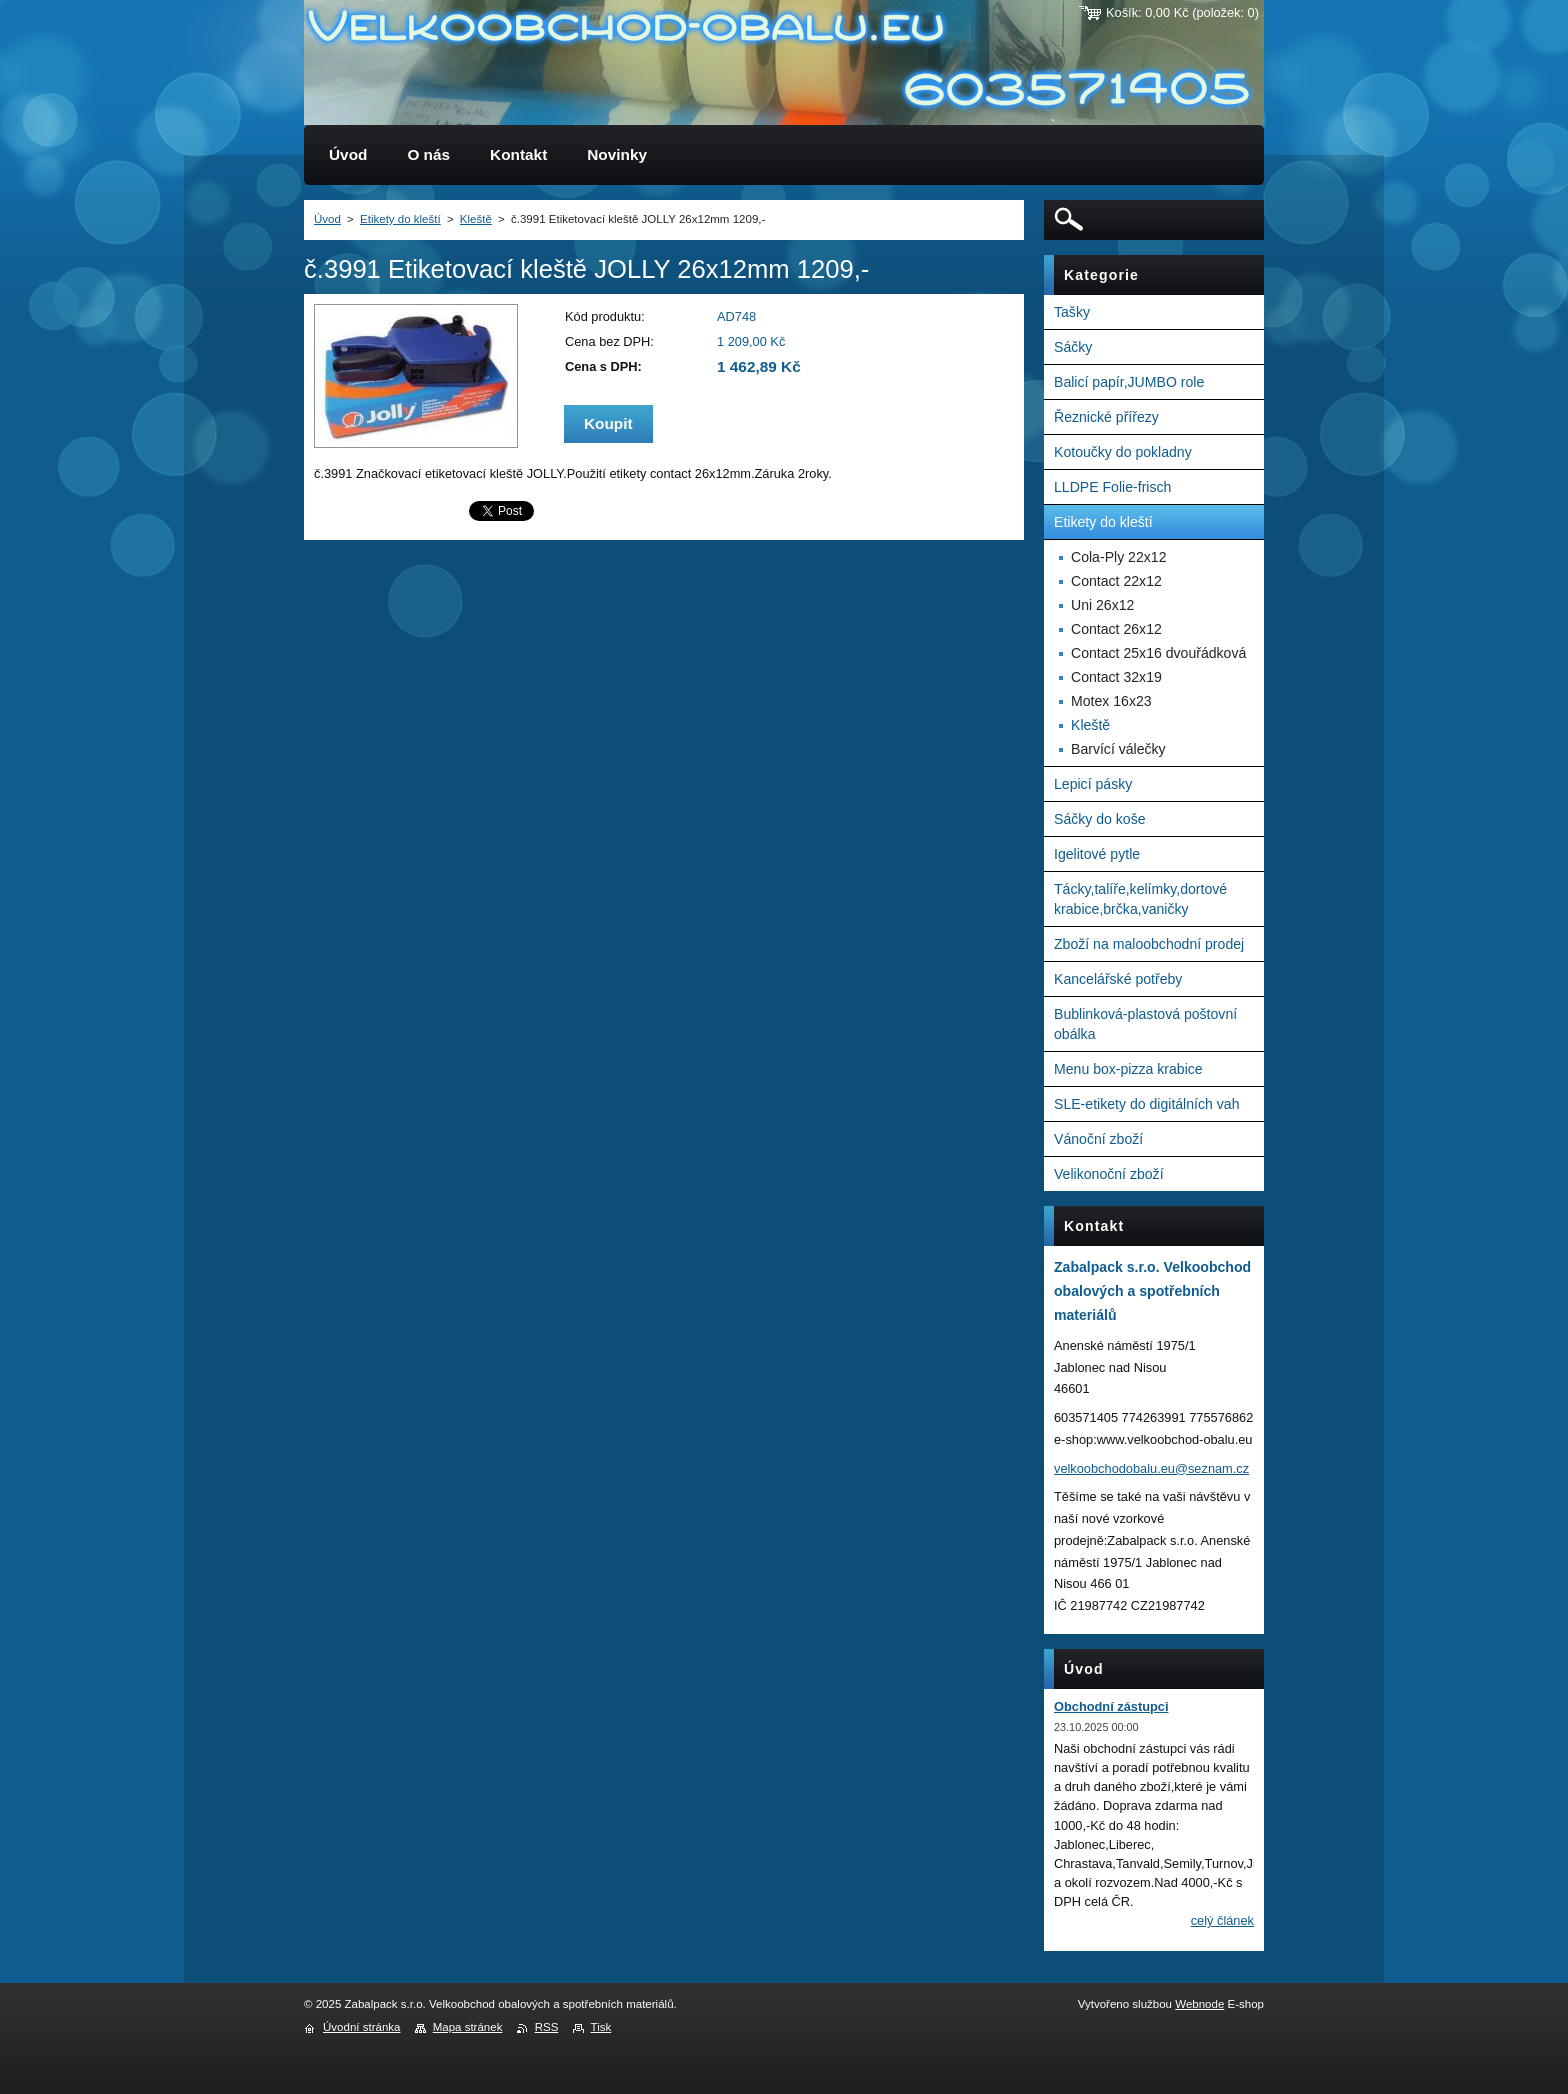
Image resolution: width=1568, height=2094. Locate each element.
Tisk (601, 2027)
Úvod (327, 219)
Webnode (1199, 2004)
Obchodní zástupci (1111, 1706)
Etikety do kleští (400, 219)
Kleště (476, 219)
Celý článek (1222, 1920)
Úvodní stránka (361, 2027)
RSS (547, 2027)
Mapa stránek (468, 2027)
